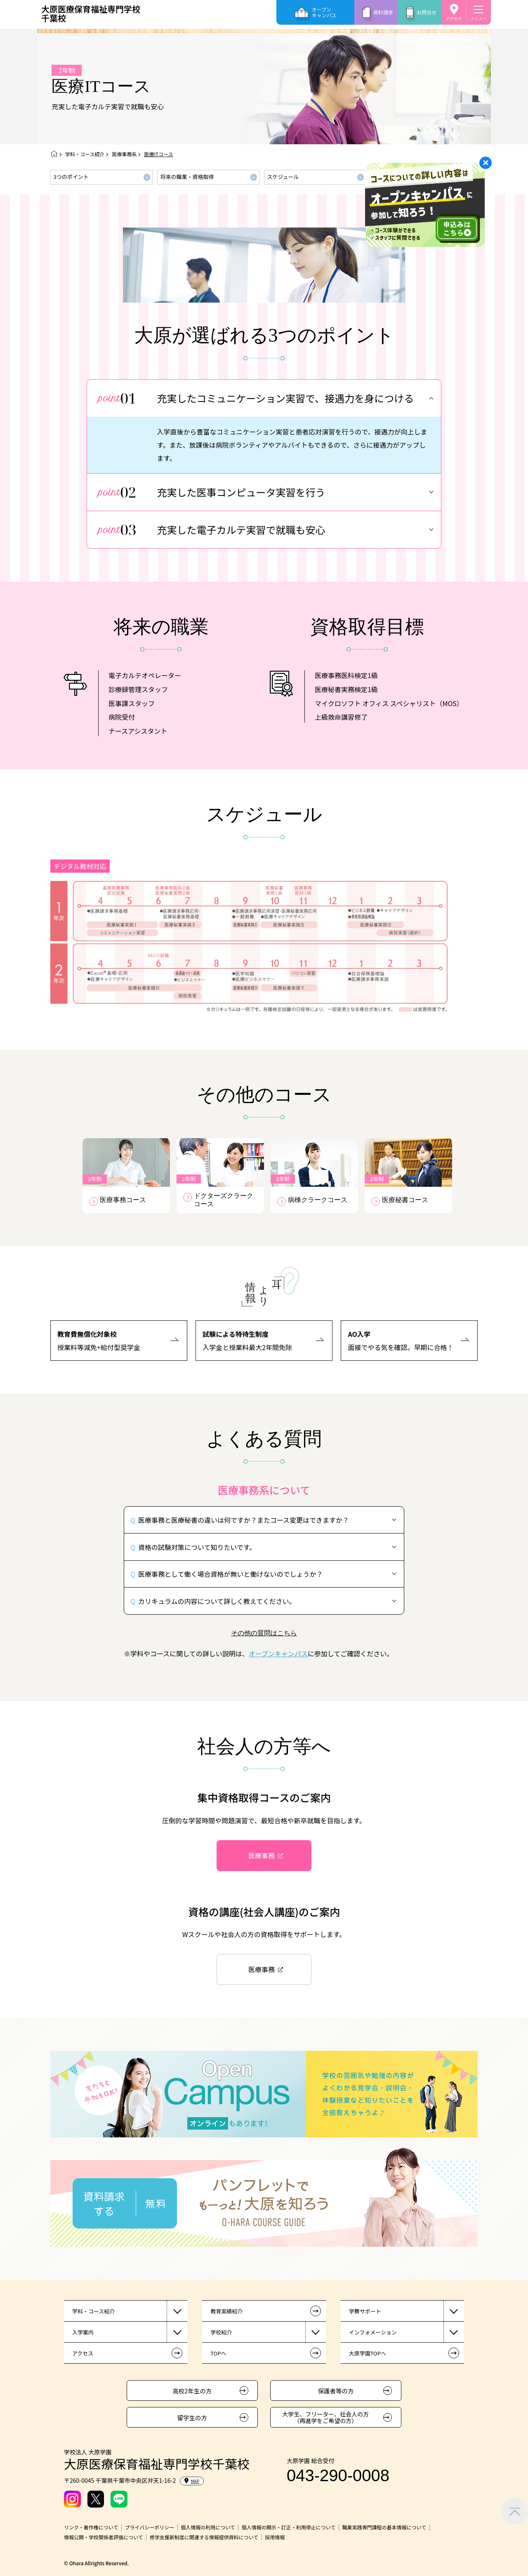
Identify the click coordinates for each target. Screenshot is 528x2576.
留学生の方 (192, 2417)
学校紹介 (221, 2332)
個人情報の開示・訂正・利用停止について (289, 2527)
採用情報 (275, 2537)
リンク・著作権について (91, 2527)
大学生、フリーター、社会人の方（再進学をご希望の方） (325, 2417)
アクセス (454, 18)
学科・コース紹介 (84, 153)
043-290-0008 (338, 2475)
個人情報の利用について (208, 2527)
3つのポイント (71, 177)
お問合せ (426, 12)
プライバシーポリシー (149, 2527)
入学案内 (83, 2332)
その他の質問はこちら (264, 1633)
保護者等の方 (336, 2390)
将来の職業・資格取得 (187, 177)
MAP (191, 2481)
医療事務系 (124, 153)
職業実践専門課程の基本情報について (384, 2527)
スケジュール (283, 177)
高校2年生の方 (192, 2390)
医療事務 (261, 1855)
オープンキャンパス (324, 12)
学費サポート (365, 2311)
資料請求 (383, 12)
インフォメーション (373, 2332)
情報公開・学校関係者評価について (103, 2537)
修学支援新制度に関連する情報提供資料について (204, 2537)
